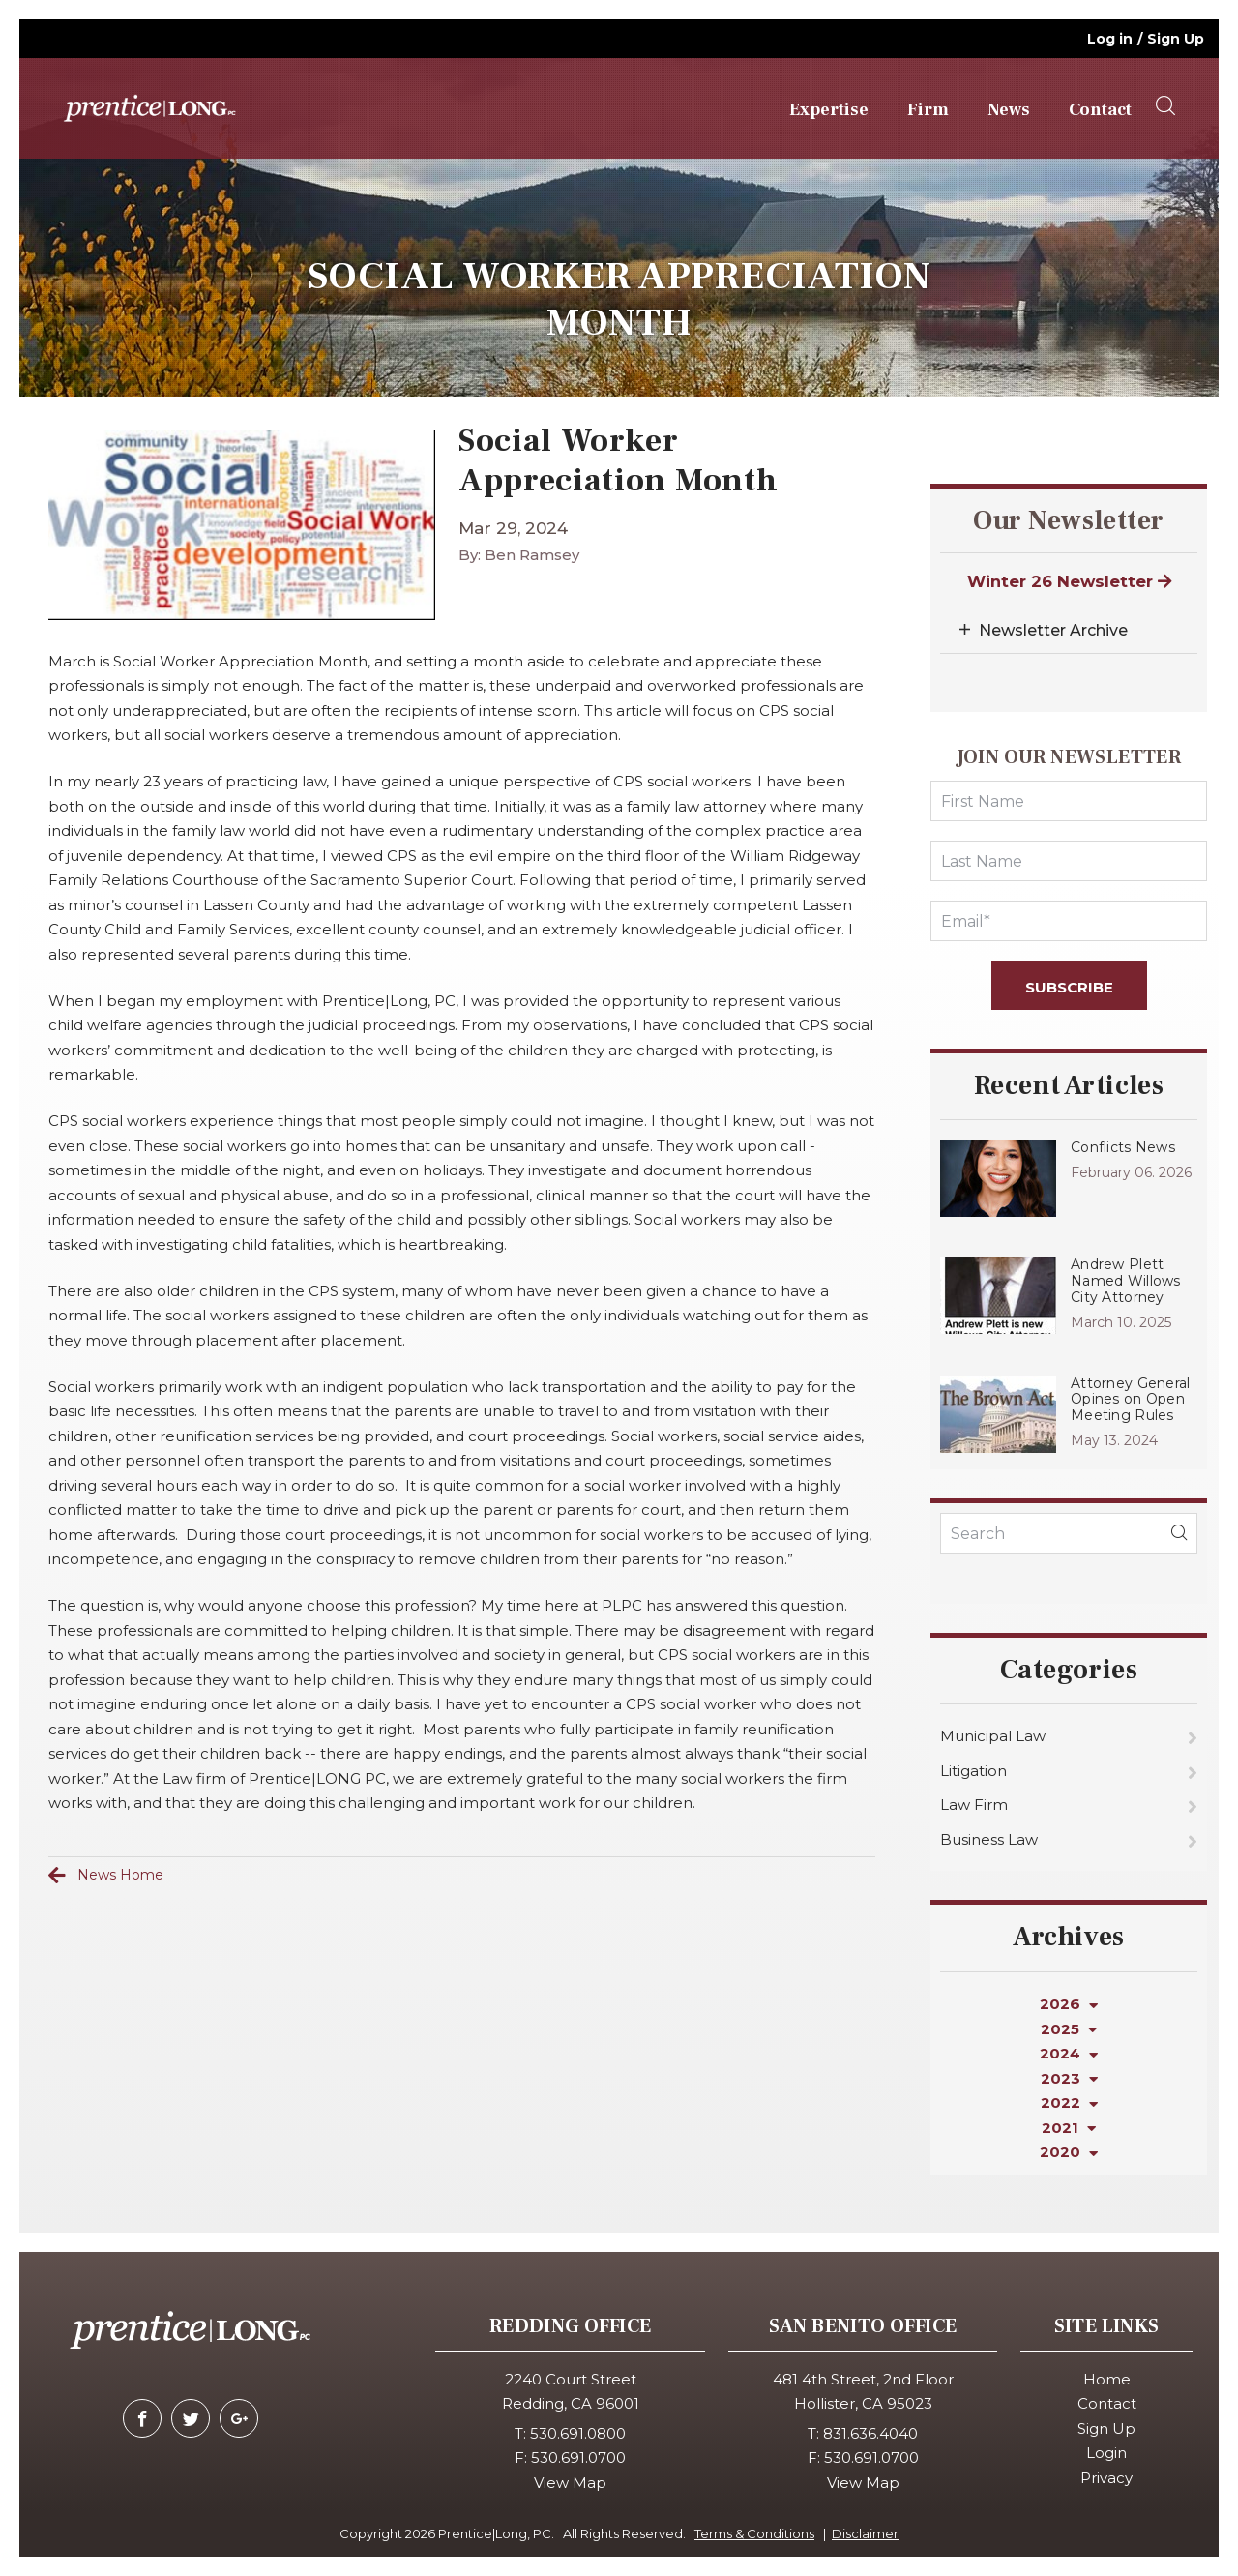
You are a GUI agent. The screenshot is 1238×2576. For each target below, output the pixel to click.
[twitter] (190, 2418)
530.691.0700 (578, 2457)
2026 (1069, 2004)
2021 (1069, 2127)
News (1008, 110)
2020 (1069, 2152)
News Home (120, 1874)
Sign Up (1175, 38)
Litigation (973, 1771)
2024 (1069, 2053)
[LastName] (1068, 861)
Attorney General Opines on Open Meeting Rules (1130, 1400)
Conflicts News (1123, 1147)
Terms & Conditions (754, 2533)
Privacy (1106, 2478)
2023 (1069, 2078)
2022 (1069, 2102)
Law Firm (974, 1804)
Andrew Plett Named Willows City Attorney (1126, 1281)
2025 (1069, 2029)
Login (1106, 2452)
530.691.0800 (578, 2433)
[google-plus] (239, 2418)
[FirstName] (1068, 801)
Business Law (989, 1839)
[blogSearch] (1179, 1533)
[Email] (1068, 921)
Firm (928, 110)
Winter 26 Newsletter (1069, 581)
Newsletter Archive (1053, 630)
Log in (1110, 38)
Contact (1100, 110)
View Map (570, 2482)
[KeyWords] (1068, 1533)
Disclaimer (865, 2533)
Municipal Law (993, 1736)
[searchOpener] (1165, 106)
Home (1107, 2379)
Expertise (829, 110)
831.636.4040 (870, 2433)
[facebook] (142, 2418)
